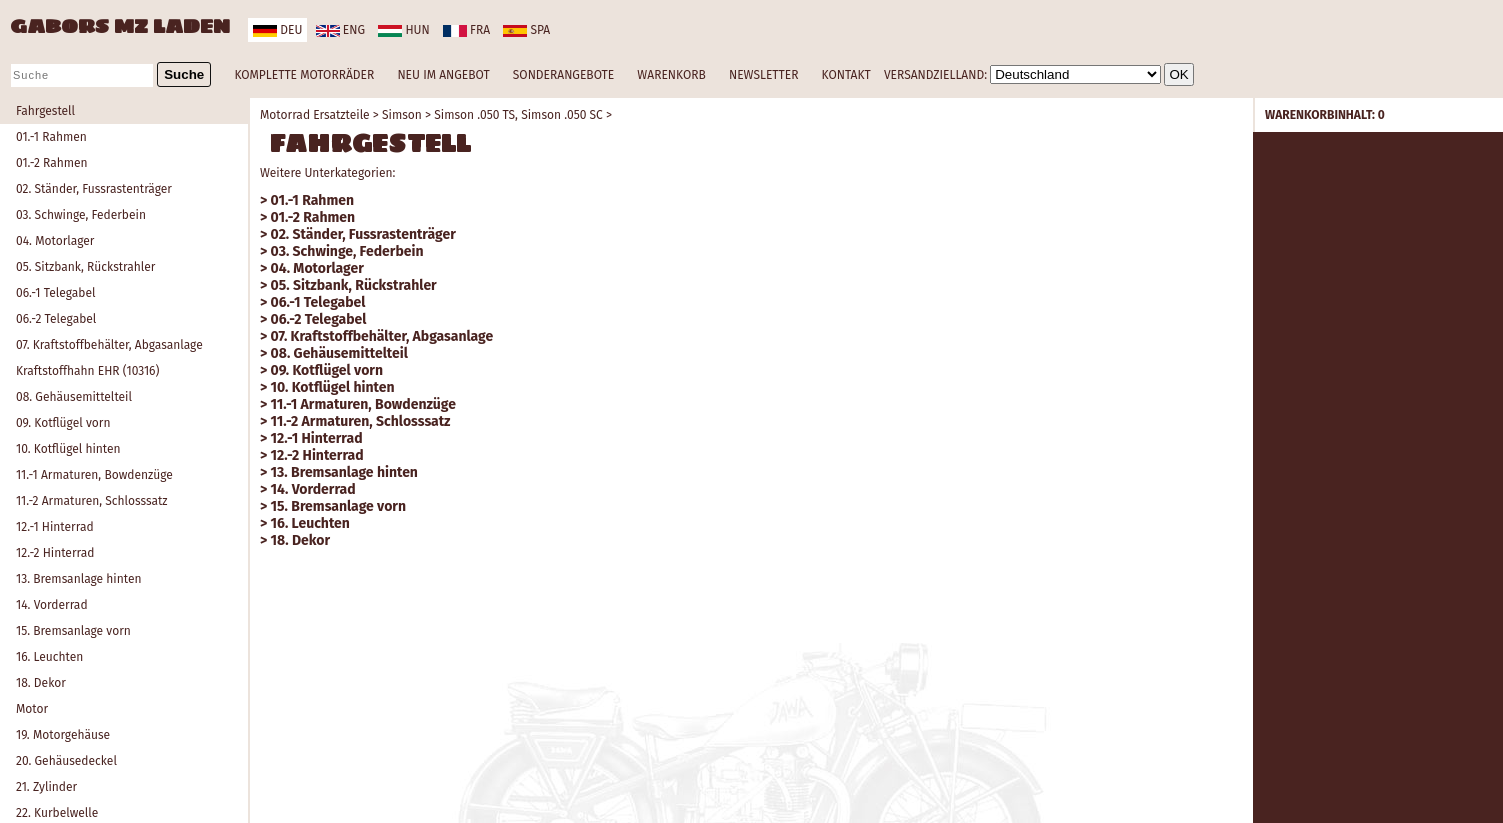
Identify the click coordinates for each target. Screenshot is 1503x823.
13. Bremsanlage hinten (79, 579)
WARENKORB (671, 75)
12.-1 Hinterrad (55, 527)
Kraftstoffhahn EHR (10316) (87, 371)
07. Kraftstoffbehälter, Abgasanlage (109, 345)
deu (277, 30)
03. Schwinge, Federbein (81, 215)
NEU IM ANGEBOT (443, 75)
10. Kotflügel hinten (68, 449)
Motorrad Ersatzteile (315, 115)
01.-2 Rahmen (52, 163)
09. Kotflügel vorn (63, 423)
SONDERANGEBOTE (563, 75)
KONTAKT (846, 75)
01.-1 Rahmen (51, 137)
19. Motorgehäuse (63, 735)
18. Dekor (41, 683)
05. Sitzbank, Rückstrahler (86, 267)
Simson (402, 115)
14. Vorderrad (52, 605)
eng (340, 30)
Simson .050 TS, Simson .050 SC (518, 115)
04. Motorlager (55, 241)
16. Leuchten (49, 657)
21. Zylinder (46, 787)
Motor (32, 709)
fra (466, 30)
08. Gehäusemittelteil (74, 397)
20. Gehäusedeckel (66, 761)
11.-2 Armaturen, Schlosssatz (92, 501)
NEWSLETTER (763, 75)
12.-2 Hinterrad (55, 553)
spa (526, 30)
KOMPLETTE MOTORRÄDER (304, 75)
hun (403, 30)
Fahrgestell (45, 111)
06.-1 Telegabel (56, 293)
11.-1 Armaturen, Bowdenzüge (94, 475)
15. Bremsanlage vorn (73, 631)
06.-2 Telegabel (56, 319)
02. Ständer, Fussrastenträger (94, 189)
